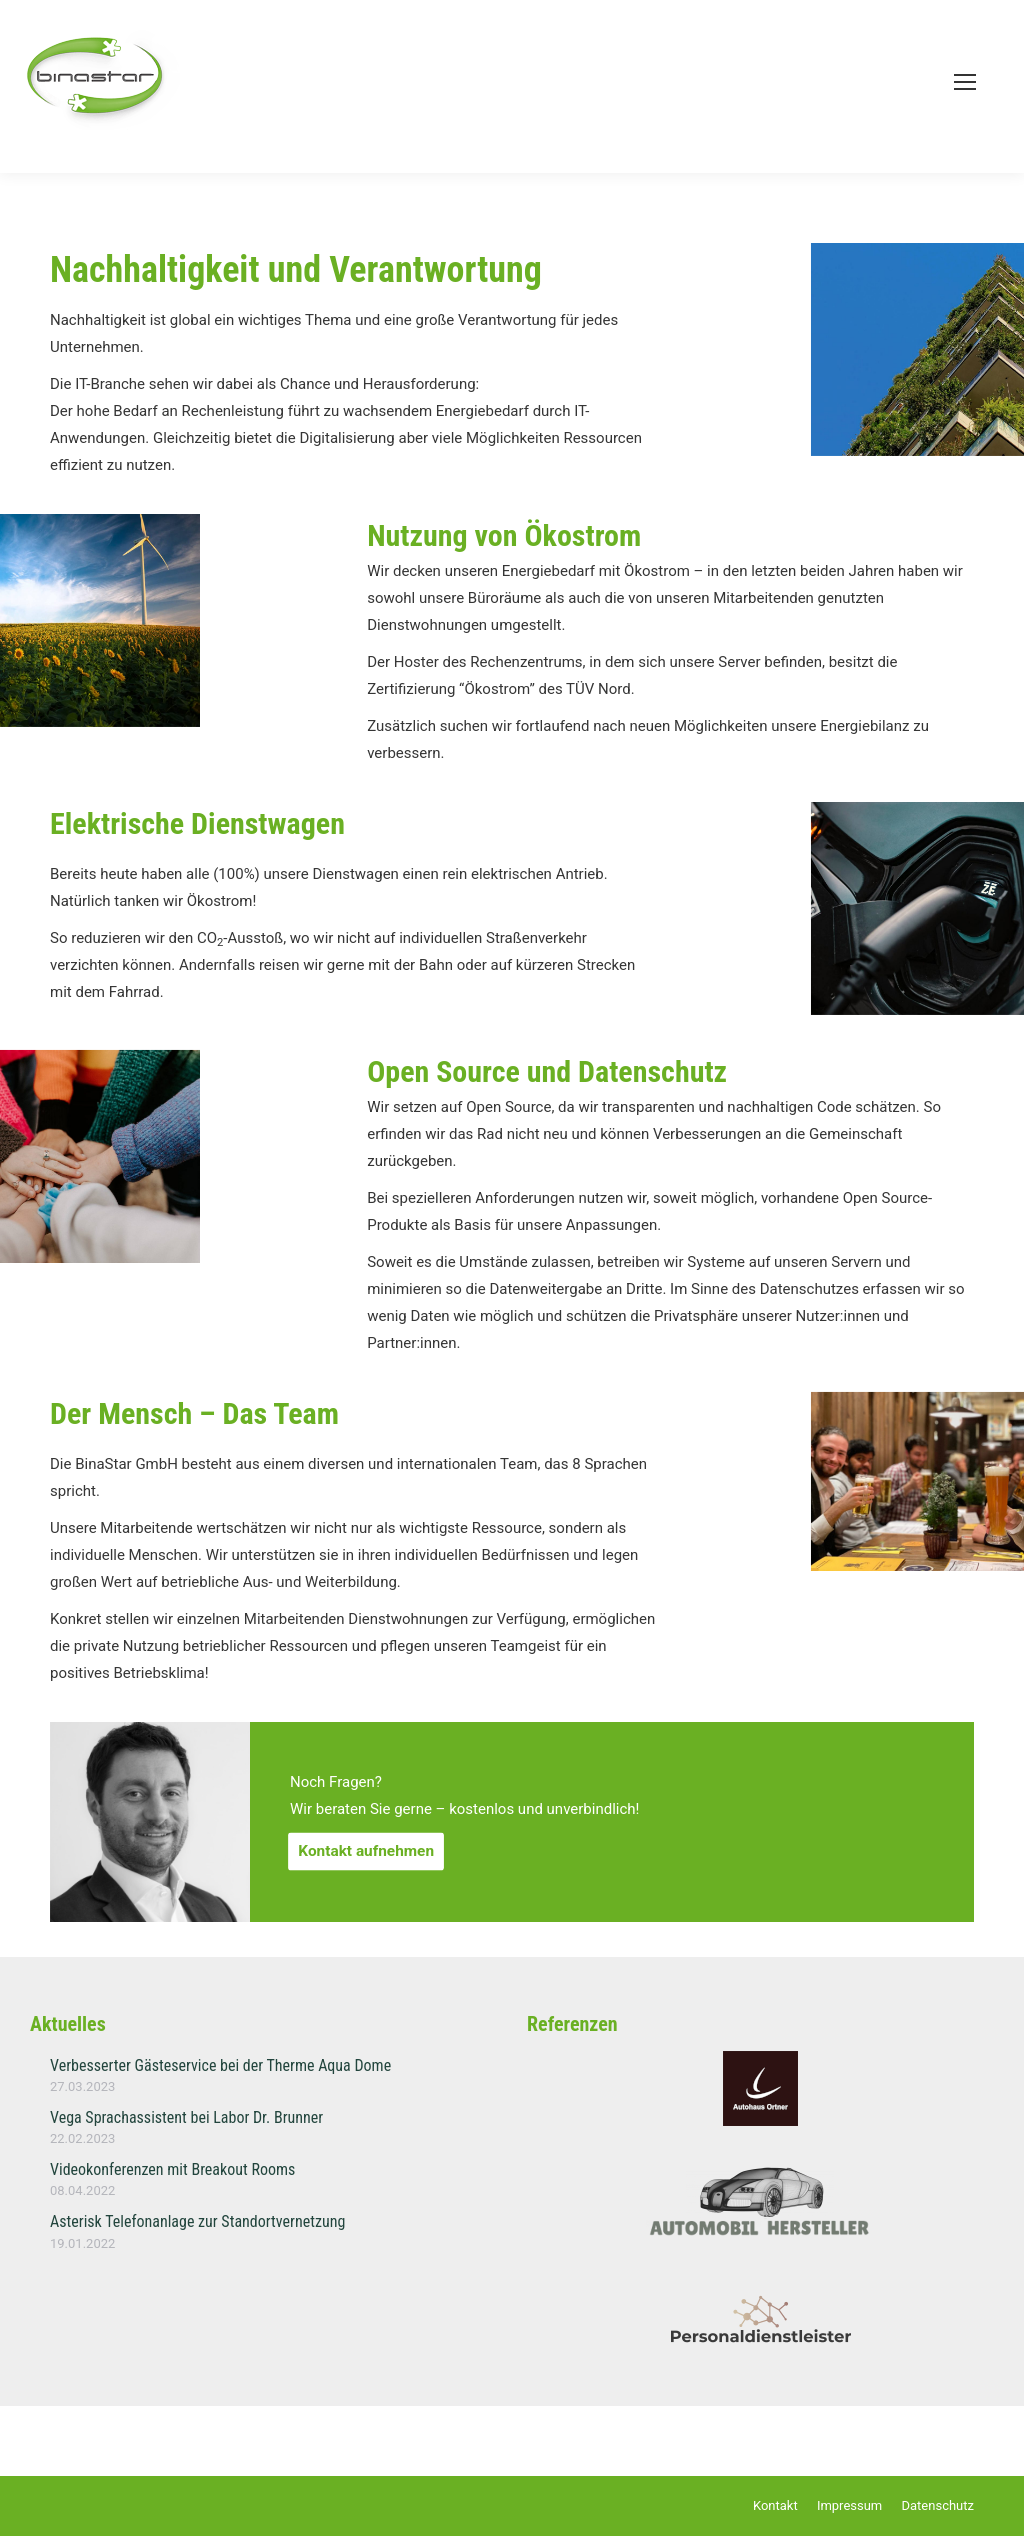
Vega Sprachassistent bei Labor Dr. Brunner (186, 2117)
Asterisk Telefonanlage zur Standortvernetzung (197, 2221)
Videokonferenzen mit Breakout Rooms (172, 2169)
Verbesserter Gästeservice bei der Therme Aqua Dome (220, 2065)
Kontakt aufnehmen (366, 1851)
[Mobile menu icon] (965, 82)
